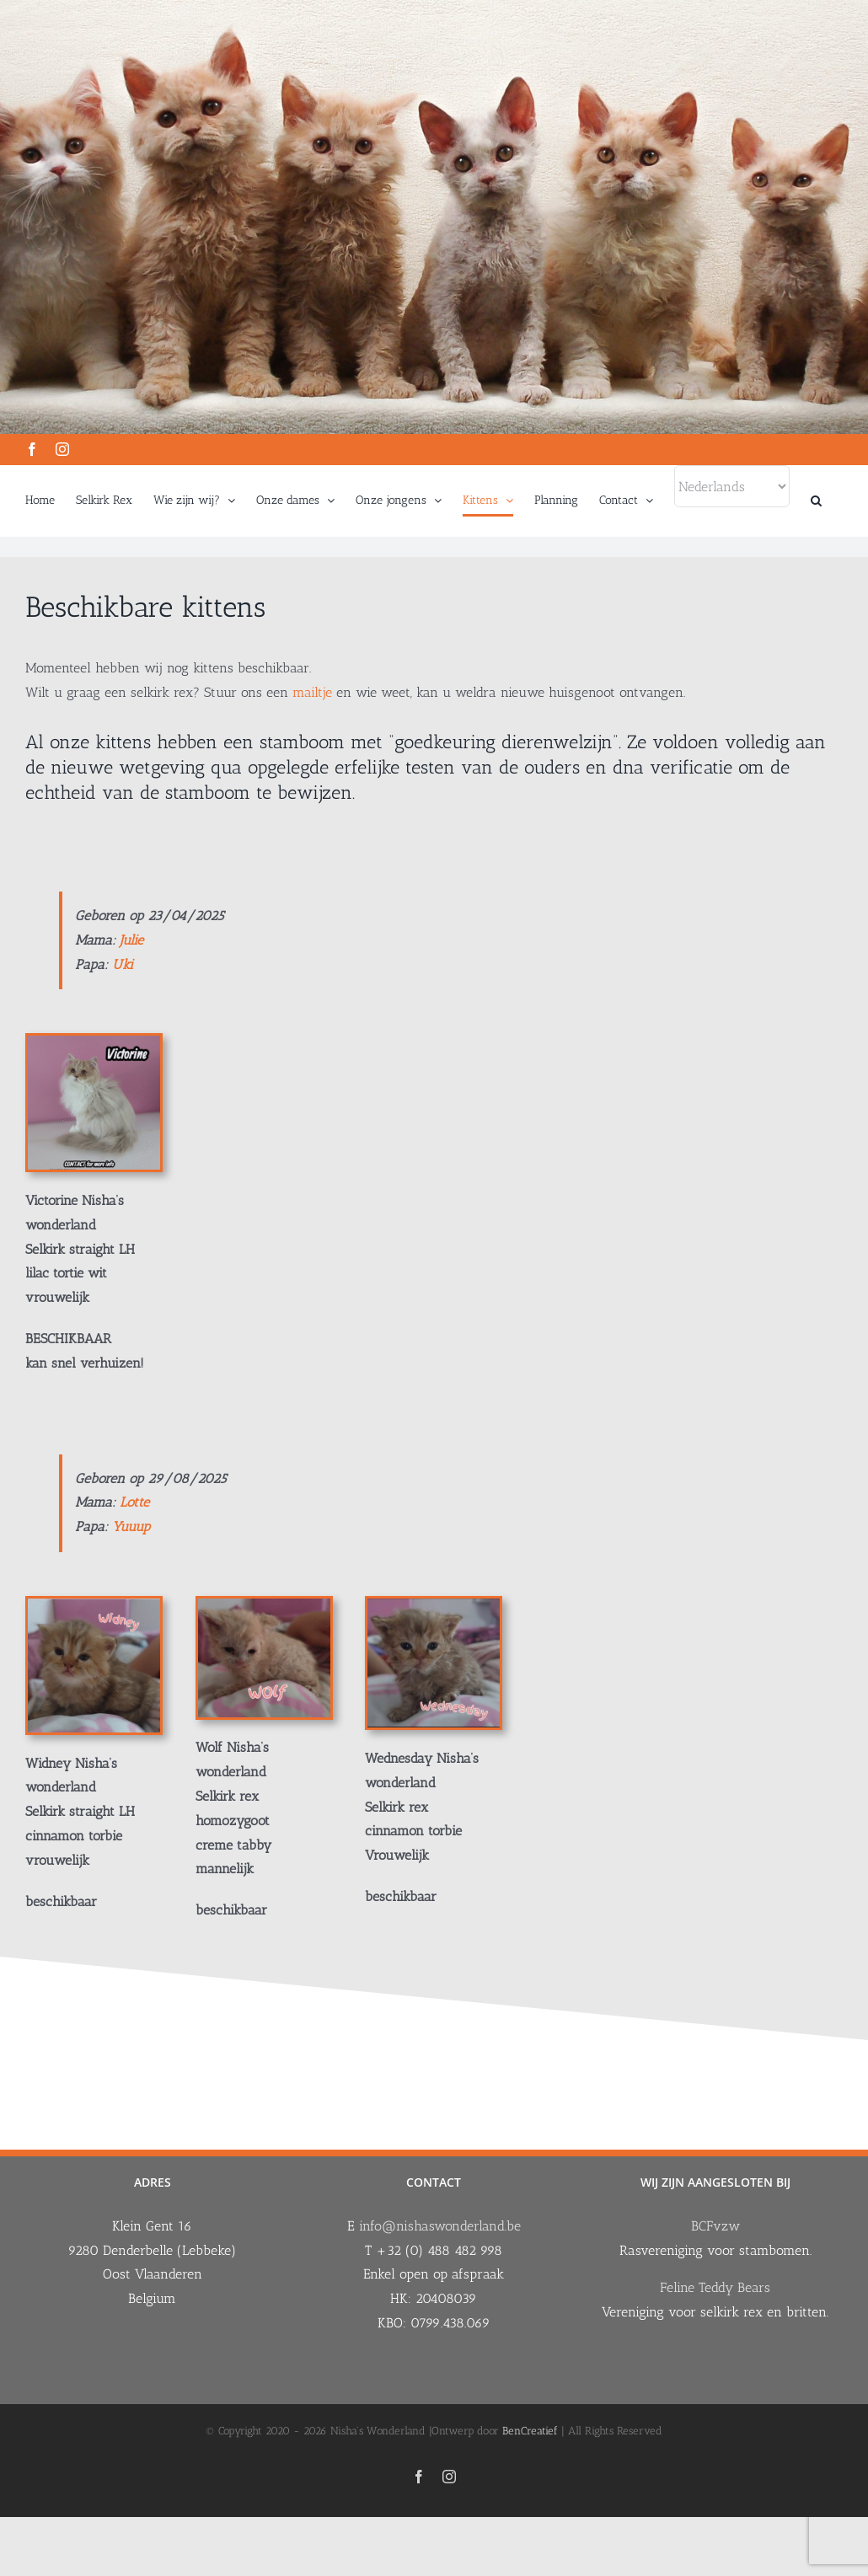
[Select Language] (732, 486)
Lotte (134, 1502)
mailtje (312, 692)
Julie (131, 940)
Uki (124, 964)
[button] (816, 500)
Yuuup (131, 1526)
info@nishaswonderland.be (440, 2226)
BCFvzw (715, 2226)
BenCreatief (530, 2430)
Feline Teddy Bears (715, 2287)
